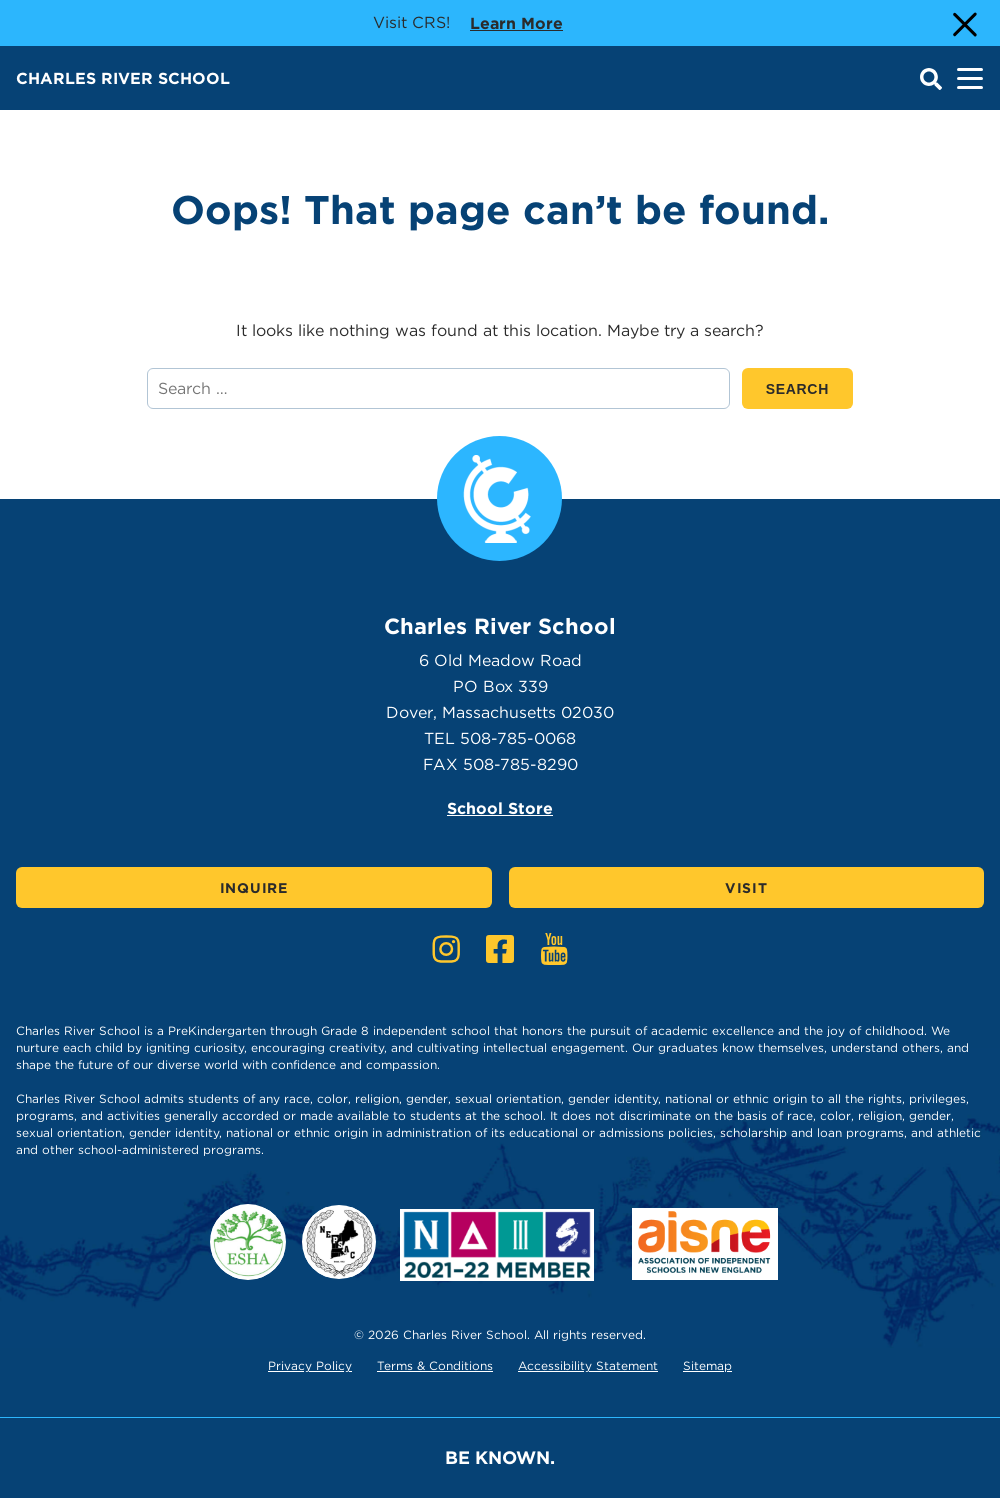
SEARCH (809, 388)
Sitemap (707, 1365)
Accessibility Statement (588, 1365)
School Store (500, 808)
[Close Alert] (963, 23)
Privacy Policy (310, 1365)
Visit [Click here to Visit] (746, 888)
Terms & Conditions (435, 1365)
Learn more (516, 22)
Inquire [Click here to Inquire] (254, 888)
